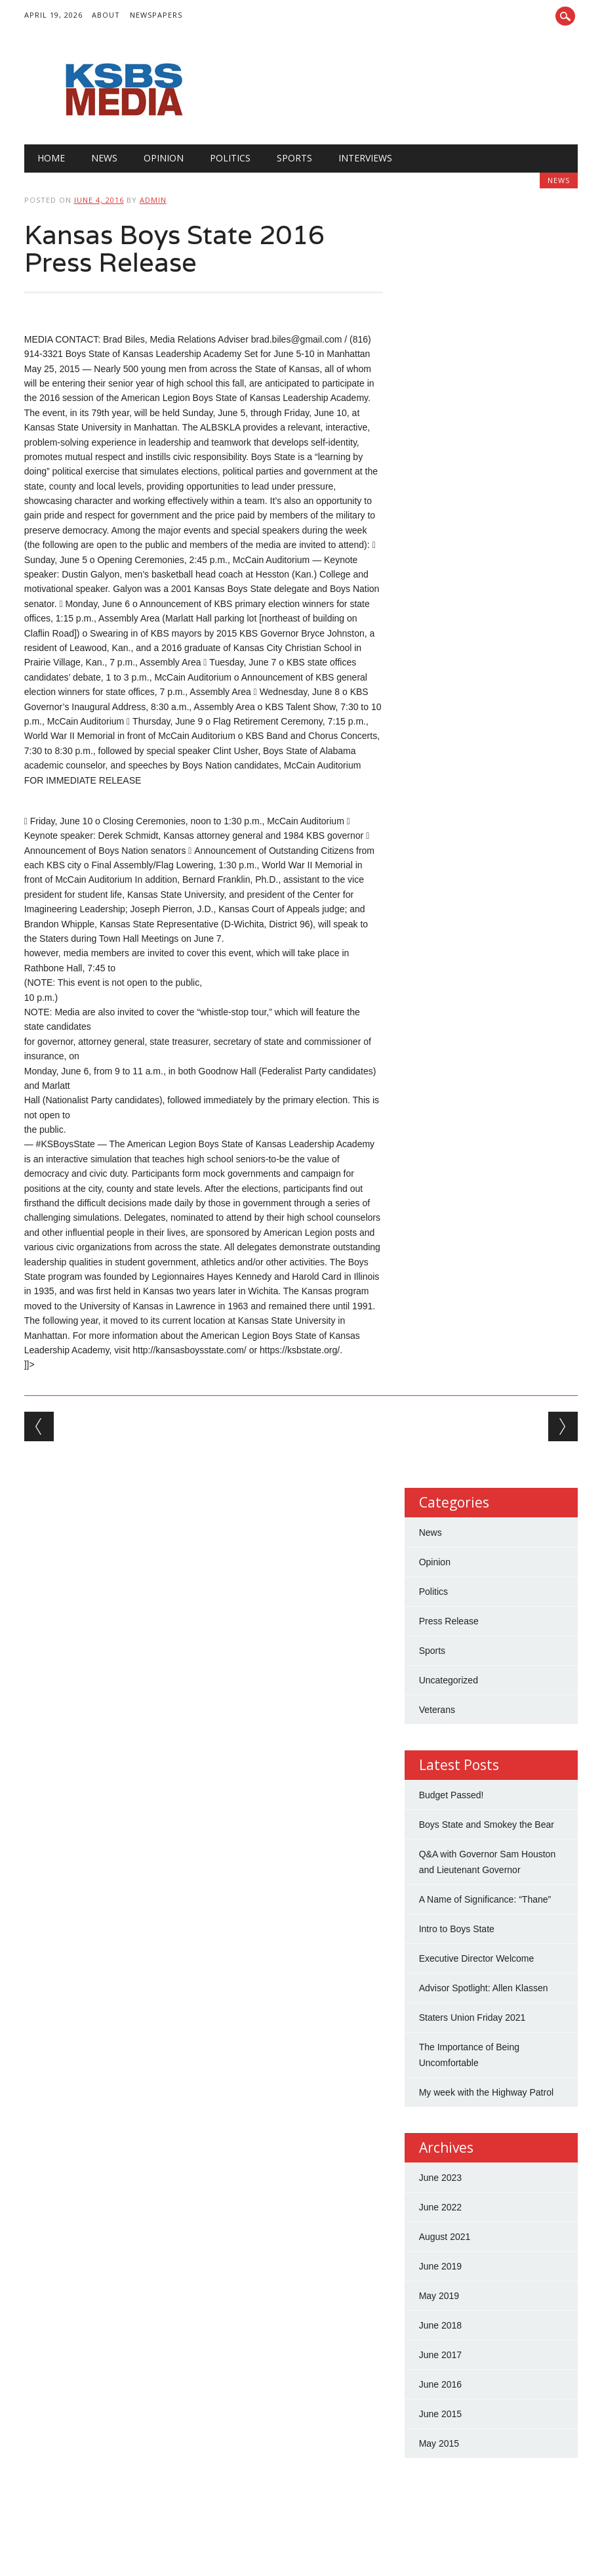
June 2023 (440, 2177)
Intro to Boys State (456, 1929)
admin (153, 200)
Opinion (164, 158)
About (106, 15)
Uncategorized (448, 1680)
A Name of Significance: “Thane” (485, 1899)
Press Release (449, 1621)
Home (51, 158)
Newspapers (156, 15)
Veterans (437, 1709)
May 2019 (439, 2296)
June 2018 (440, 2325)
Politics (230, 158)
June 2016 (440, 2384)
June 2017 (440, 2355)
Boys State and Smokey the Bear (486, 1824)
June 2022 (440, 2207)
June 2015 (440, 2414)
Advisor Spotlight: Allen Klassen (483, 1988)
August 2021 (445, 2236)
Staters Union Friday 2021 (472, 2017)
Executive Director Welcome (476, 1958)
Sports (294, 158)
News (104, 158)
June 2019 (440, 2266)
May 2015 (439, 2443)
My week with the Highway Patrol (486, 2092)
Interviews (365, 158)
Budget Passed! (453, 1795)
